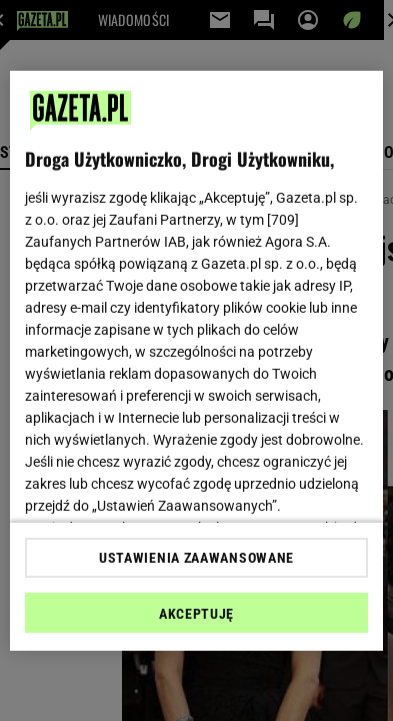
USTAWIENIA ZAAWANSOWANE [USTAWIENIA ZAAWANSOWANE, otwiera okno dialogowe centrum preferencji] (196, 558)
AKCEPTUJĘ (196, 614)
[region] (196, 360)
